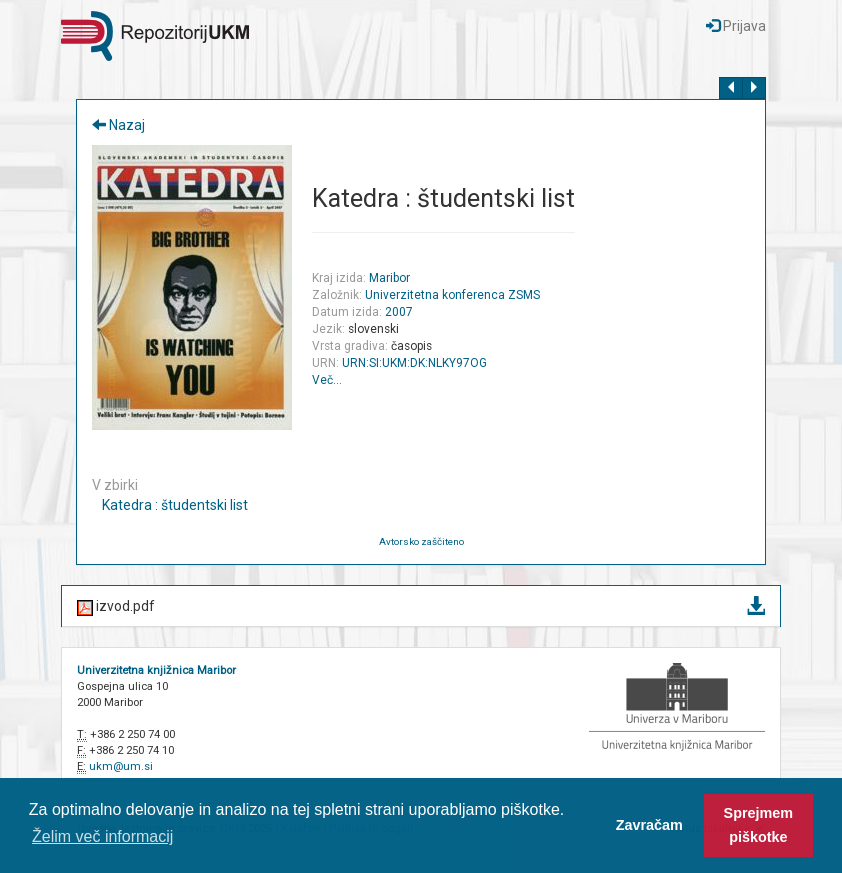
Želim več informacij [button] (102, 836)
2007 (399, 312)
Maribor (389, 278)
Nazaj (118, 125)
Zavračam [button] (649, 825)
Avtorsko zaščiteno (421, 541)
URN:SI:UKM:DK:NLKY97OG (414, 363)
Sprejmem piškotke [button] (759, 825)
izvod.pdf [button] (421, 607)
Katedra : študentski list (175, 505)
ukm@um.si (121, 766)
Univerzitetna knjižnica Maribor (156, 670)
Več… (327, 380)
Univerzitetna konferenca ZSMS (452, 295)
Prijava (736, 26)
